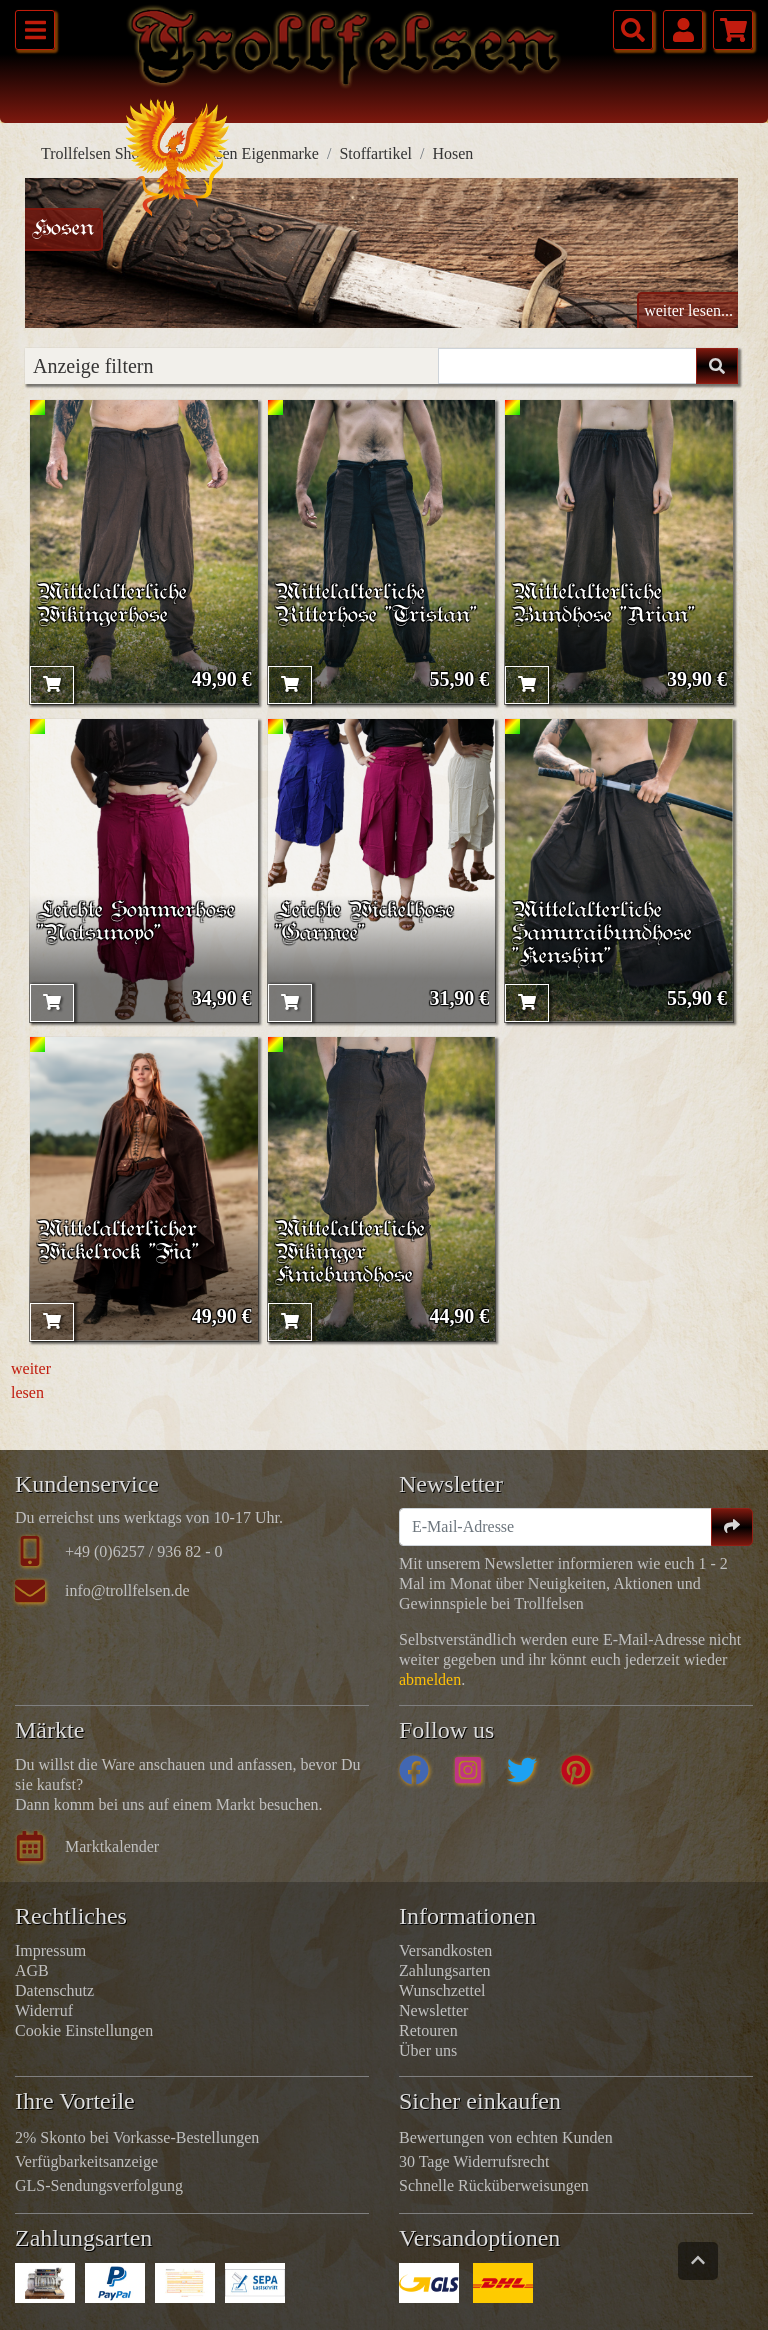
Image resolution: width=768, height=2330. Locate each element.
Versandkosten (445, 1950)
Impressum (50, 1950)
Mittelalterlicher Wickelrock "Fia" (118, 1241)
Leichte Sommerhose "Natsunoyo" (136, 922)
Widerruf (44, 2010)
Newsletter (433, 2010)
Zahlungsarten (445, 1970)
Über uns (428, 2050)
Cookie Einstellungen (84, 2030)
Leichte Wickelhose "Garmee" (364, 922)
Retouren (428, 2030)
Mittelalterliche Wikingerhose (112, 604)
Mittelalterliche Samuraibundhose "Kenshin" (602, 933)
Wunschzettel (442, 1990)
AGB (32, 1970)
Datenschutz (54, 1990)
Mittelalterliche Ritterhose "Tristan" (376, 604)
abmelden (430, 1679)
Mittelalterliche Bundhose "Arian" (603, 604)
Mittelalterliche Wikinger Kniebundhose (350, 1252)
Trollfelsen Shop (94, 153)
